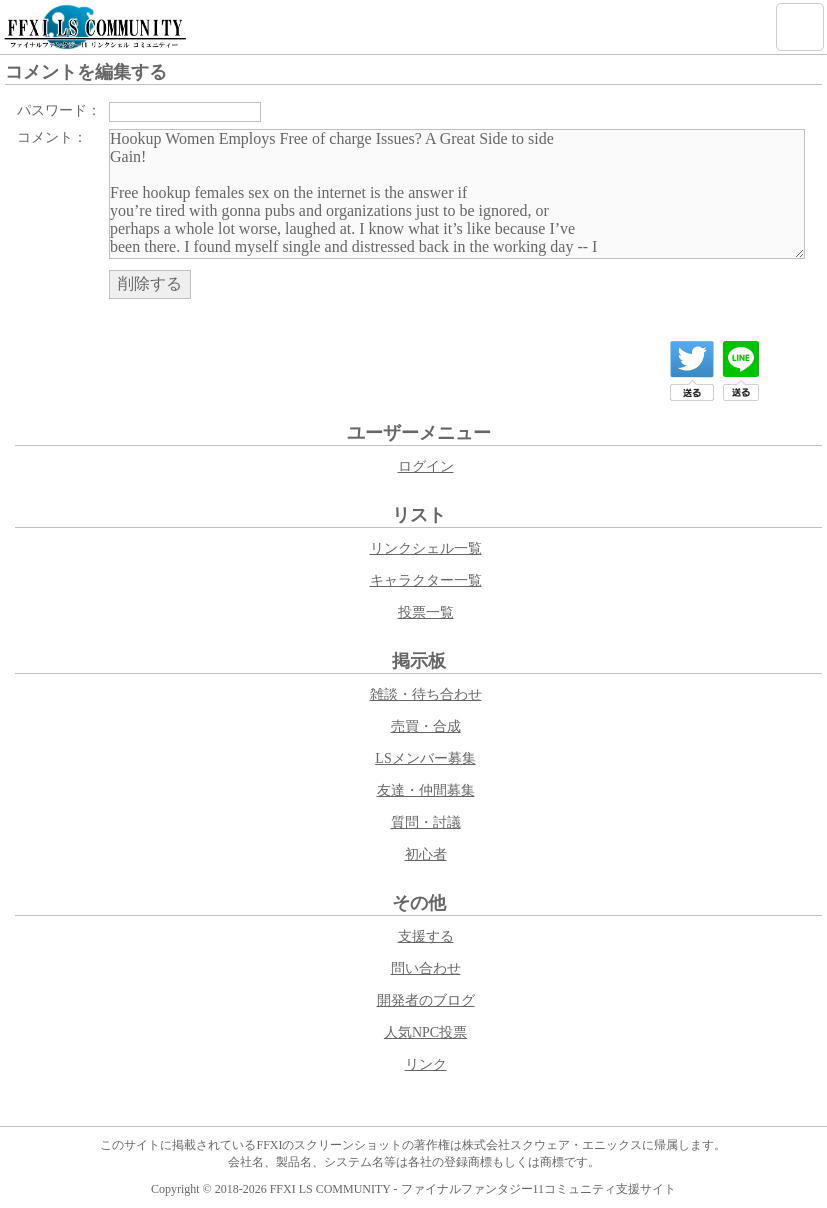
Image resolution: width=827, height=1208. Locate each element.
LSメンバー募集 (425, 758)
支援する (426, 936)
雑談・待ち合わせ (426, 694)
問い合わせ (426, 968)
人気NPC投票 (425, 1032)
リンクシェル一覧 (426, 548)
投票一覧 (426, 612)
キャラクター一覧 (426, 580)
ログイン (426, 466)
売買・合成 (426, 726)
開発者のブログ (426, 1000)
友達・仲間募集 (426, 790)
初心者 (426, 854)
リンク (426, 1064)
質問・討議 (426, 822)
